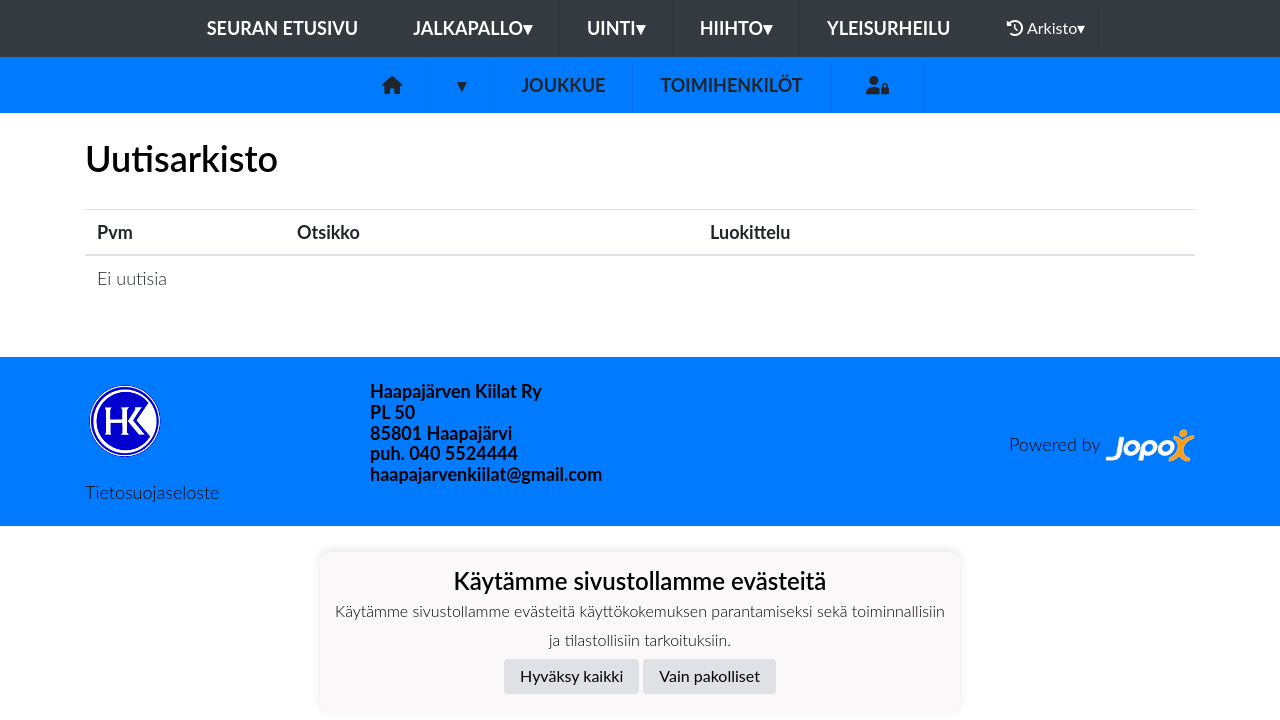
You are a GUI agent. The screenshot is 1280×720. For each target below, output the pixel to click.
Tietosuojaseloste (152, 492)
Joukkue (563, 85)
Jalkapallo (472, 28)
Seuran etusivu (283, 28)
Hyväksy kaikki (571, 675)
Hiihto (736, 28)
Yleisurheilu (888, 28)
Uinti (616, 28)
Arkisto (1046, 28)
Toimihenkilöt (731, 85)
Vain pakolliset (709, 675)
